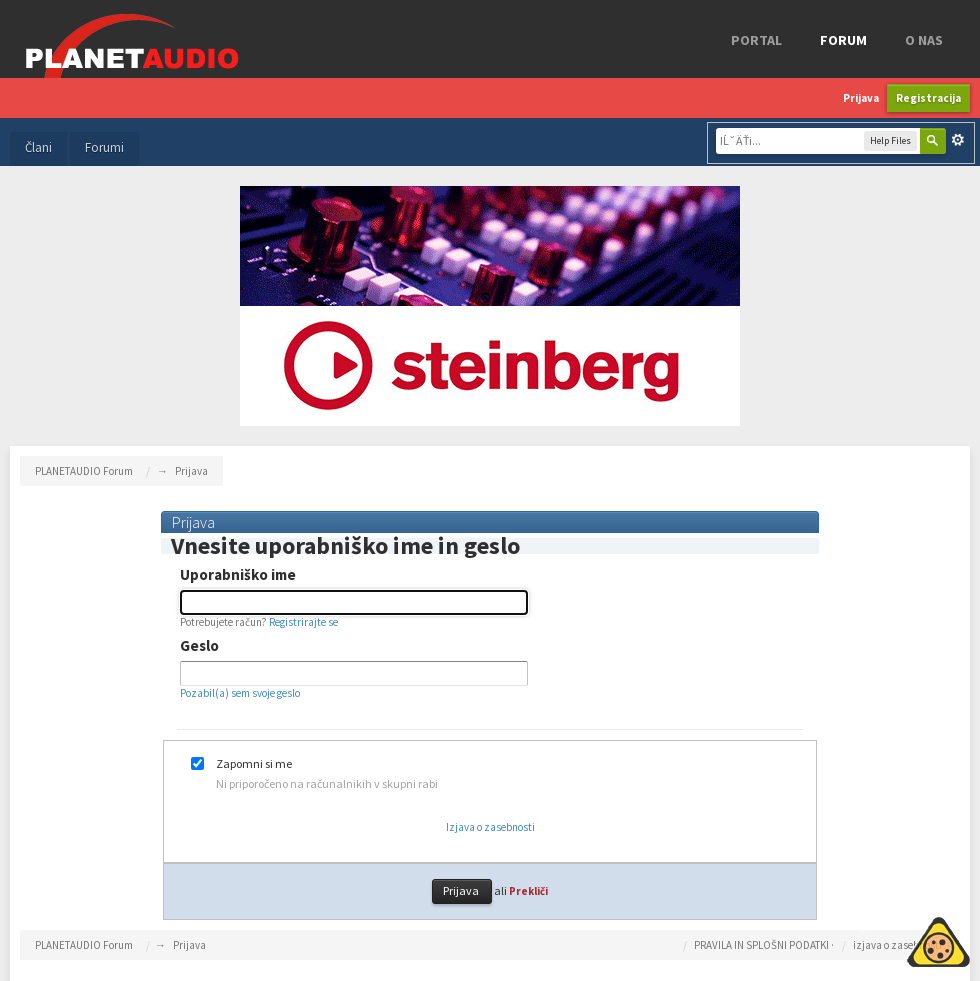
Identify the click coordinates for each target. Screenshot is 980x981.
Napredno (958, 140)
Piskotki (892, 939)
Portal (756, 40)
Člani (38, 147)
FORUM (843, 40)
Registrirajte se (303, 622)
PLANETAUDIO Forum (84, 945)
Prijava (861, 98)
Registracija (928, 98)
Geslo (199, 646)
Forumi (104, 147)
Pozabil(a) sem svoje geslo (240, 693)
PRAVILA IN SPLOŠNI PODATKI (761, 945)
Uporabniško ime (238, 575)
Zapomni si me (254, 764)
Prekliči (528, 891)
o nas (924, 40)
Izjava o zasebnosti (490, 827)
